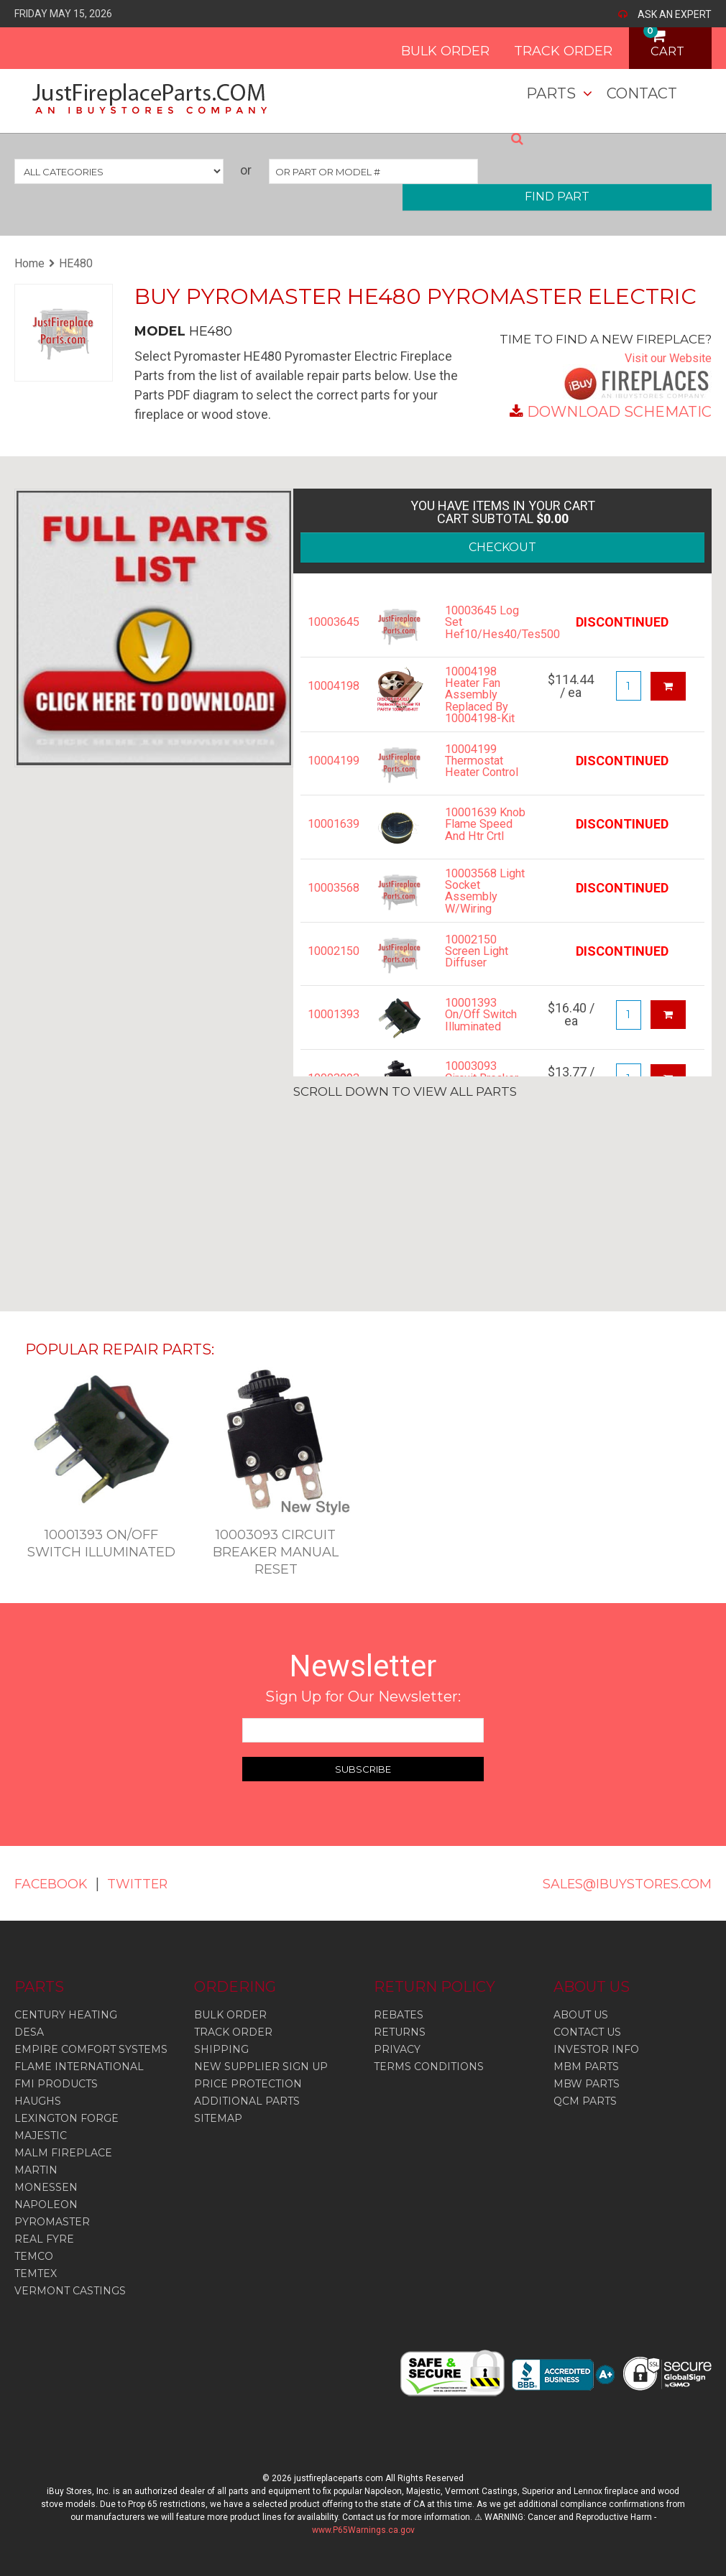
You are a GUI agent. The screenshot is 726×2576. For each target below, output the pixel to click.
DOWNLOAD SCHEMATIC (619, 411)
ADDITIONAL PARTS (247, 2101)
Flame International (79, 2066)
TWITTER (152, 1883)
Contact (642, 93)
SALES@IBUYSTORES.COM (614, 1883)
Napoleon (46, 2204)
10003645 (331, 622)
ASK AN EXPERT (675, 14)
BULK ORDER (420, 46)
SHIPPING (221, 2049)
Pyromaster (52, 2221)
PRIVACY (397, 2049)
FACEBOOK (56, 1883)
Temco (33, 2256)
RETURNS (400, 2032)
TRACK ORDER (538, 46)
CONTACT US (587, 2032)
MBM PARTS (586, 2066)
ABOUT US (580, 2014)
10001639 (331, 835)
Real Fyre (44, 2239)
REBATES (398, 2014)
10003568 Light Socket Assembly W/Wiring (480, 910)
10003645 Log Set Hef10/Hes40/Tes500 (485, 622)
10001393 (331, 1035)
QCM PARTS (585, 2101)
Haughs (37, 2101)
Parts (551, 93)
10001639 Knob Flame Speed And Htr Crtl (478, 841)
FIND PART (557, 196)
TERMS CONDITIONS (429, 2066)
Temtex (35, 2273)
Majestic (40, 2135)
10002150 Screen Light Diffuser (481, 972)
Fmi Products (56, 2083)
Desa (29, 2032)
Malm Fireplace (63, 2152)
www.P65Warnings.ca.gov (363, 2530)
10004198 (331, 686)
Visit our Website (663, 357)
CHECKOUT (502, 547)
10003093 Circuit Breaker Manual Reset (276, 1552)
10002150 (331, 972)
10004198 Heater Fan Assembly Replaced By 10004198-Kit (483, 698)
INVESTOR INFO (596, 2049)
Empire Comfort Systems (90, 2049)
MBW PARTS (586, 2083)
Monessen (46, 2187)
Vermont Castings (70, 2290)
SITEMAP (218, 2118)
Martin (36, 2170)
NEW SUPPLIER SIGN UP (261, 2066)
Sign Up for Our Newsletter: (363, 1696)
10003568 (331, 903)
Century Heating (65, 2014)
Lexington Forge (66, 2118)
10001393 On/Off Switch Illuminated (476, 1041)
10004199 (331, 767)
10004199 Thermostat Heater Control (479, 773)
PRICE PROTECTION (248, 2083)
